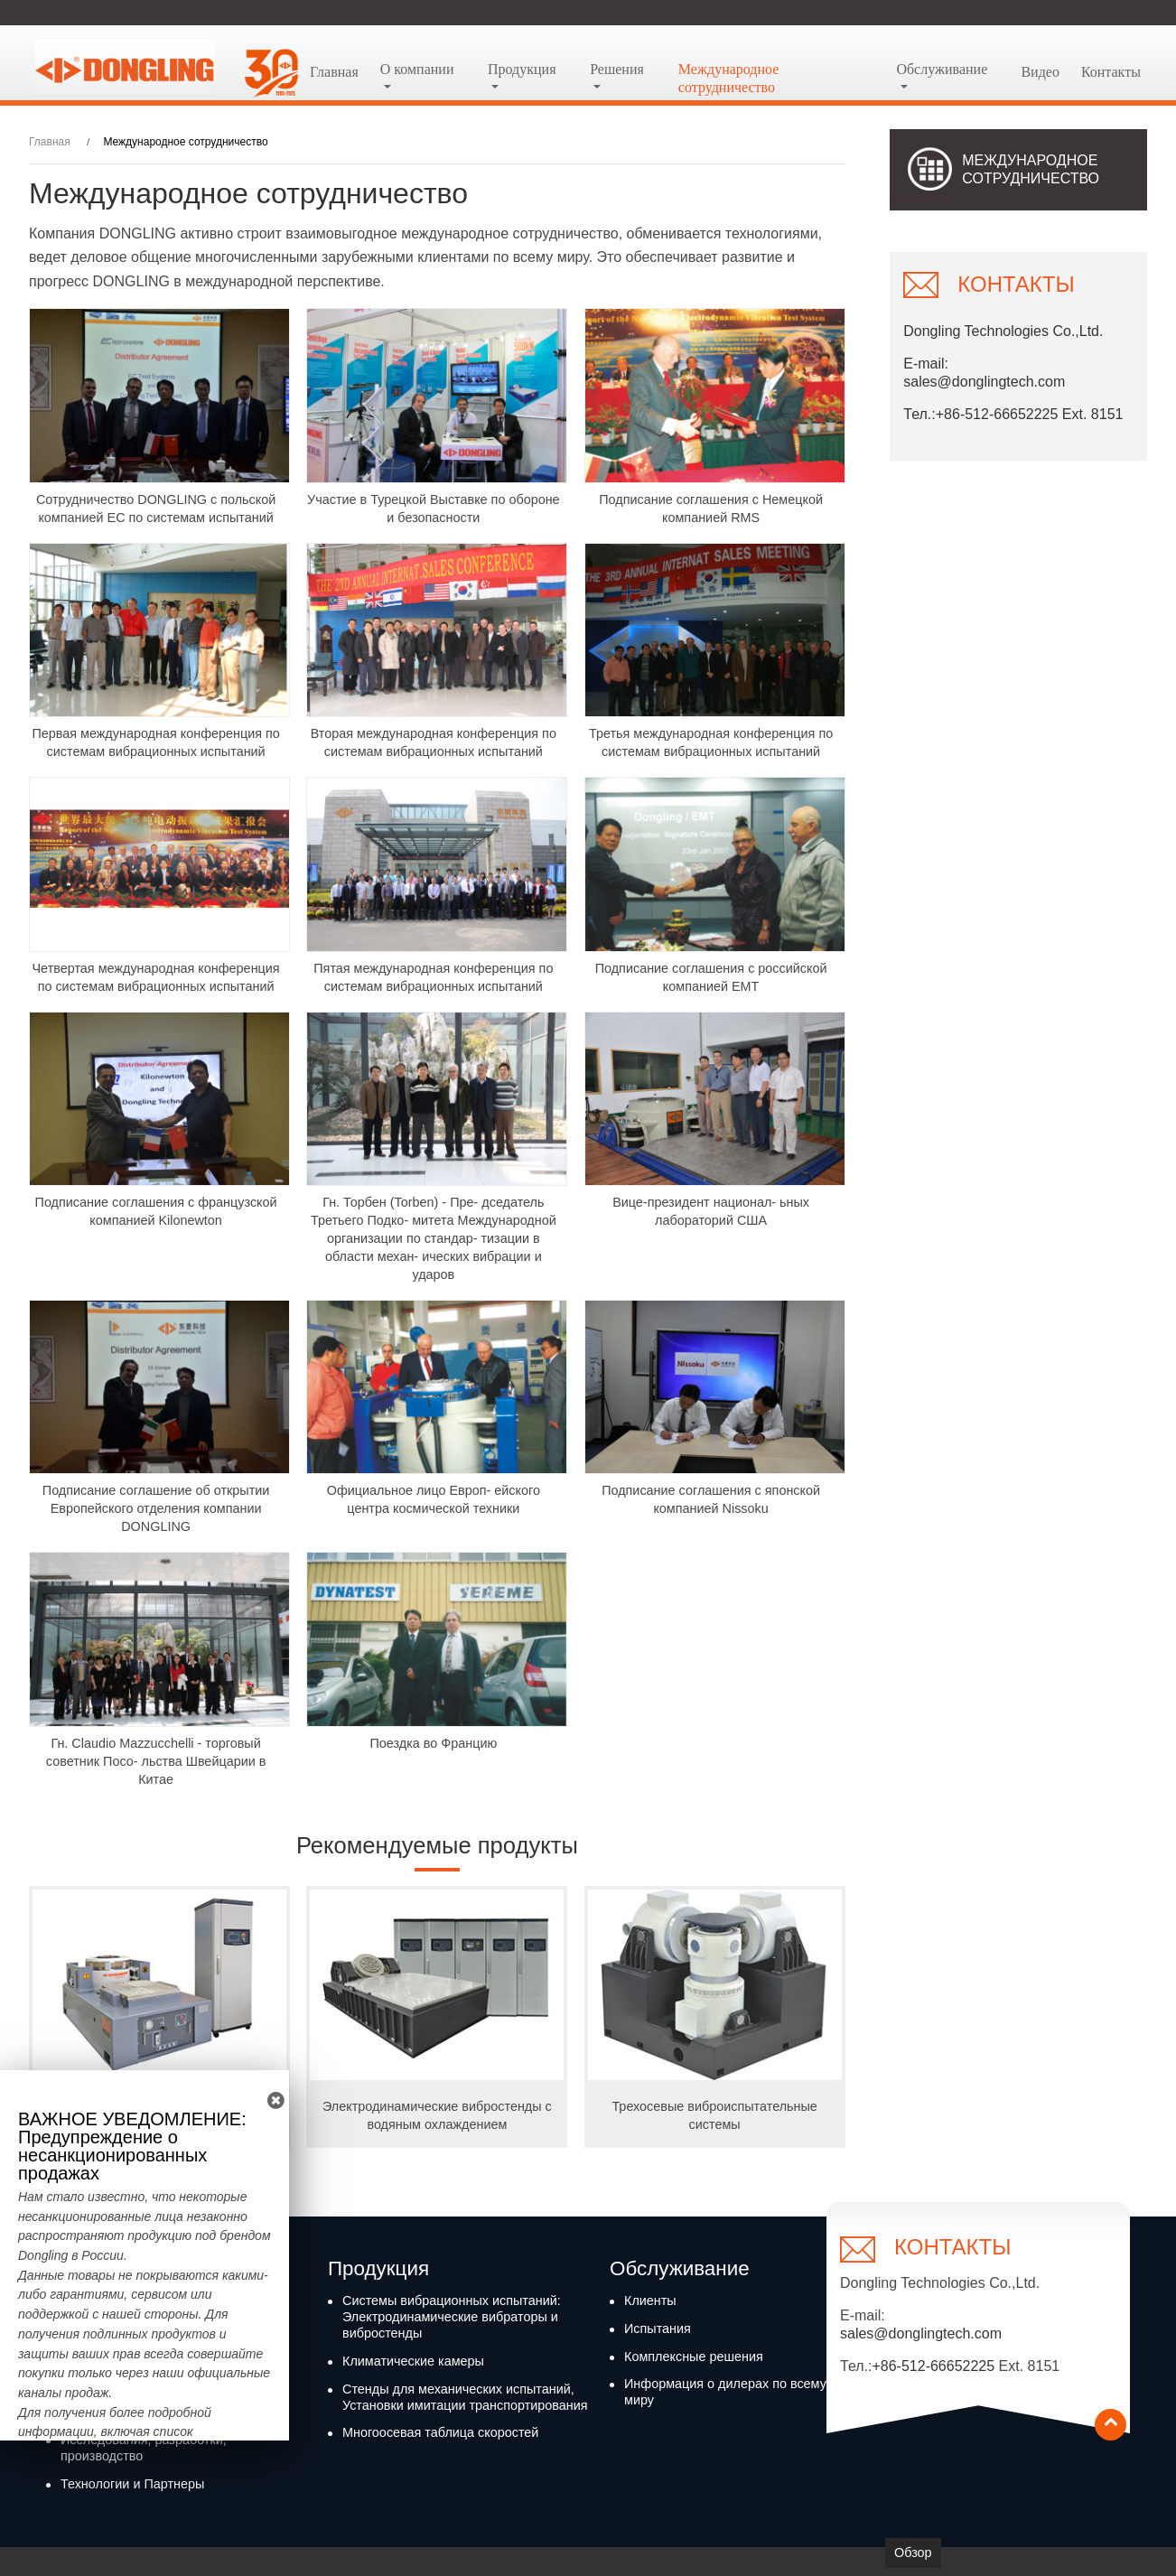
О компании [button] (417, 69)
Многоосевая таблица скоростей (440, 2432)
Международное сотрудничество (728, 78)
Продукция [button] (522, 69)
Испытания (657, 2328)
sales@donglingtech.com (984, 381)
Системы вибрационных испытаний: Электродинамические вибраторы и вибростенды (451, 2316)
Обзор (913, 2552)
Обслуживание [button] (941, 69)
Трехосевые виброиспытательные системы (714, 2115)
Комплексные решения (693, 2356)
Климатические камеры (413, 2361)
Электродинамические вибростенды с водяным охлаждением (437, 2115)
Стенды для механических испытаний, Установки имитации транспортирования (465, 2397)
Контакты (1111, 71)
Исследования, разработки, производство (144, 2447)
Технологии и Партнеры (132, 2484)
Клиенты (650, 2300)
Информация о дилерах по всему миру (725, 2391)
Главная (334, 71)
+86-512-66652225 (933, 2366)
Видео (1040, 71)
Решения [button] (617, 69)
